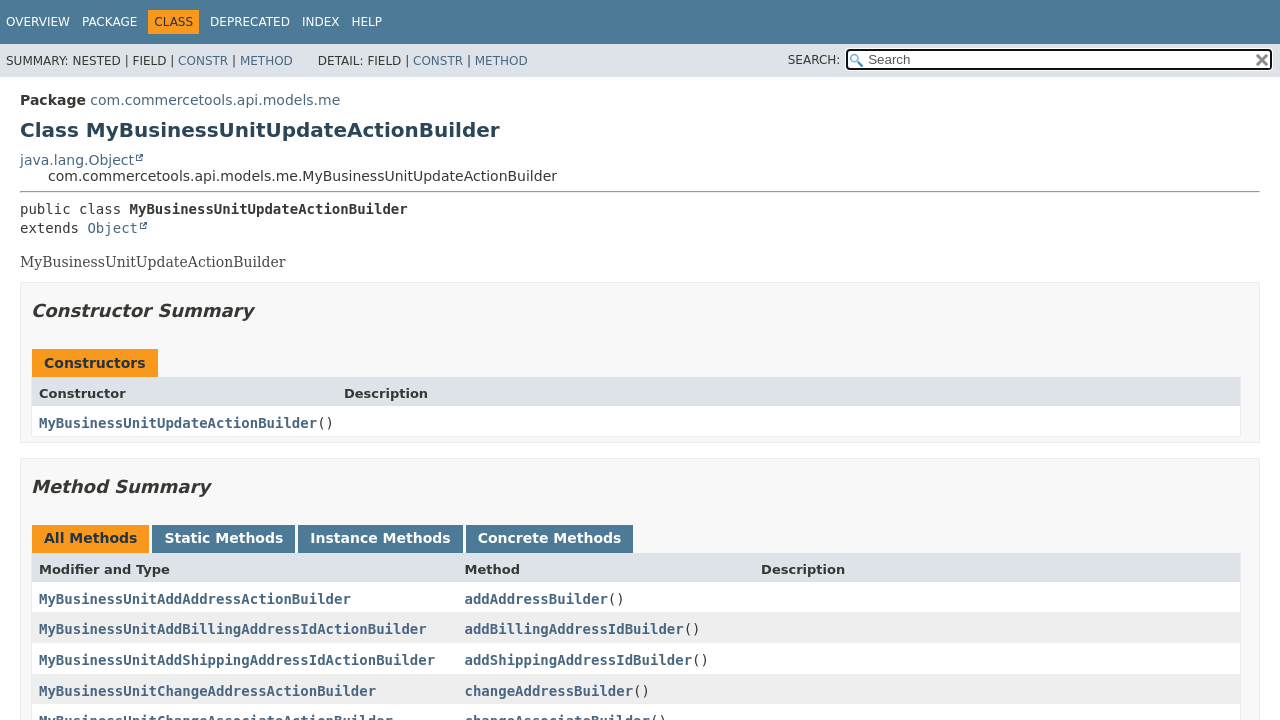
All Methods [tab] (90, 538)
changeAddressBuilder (549, 691)
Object (112, 228)
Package (109, 22)
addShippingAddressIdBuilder (579, 660)
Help (366, 22)
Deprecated (250, 22)
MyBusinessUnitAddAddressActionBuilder (195, 599)
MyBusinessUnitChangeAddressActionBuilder (207, 691)
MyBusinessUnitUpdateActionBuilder (178, 423)
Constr (203, 61)
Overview (38, 22)
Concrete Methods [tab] (550, 538)
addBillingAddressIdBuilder (574, 629)
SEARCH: (814, 60)
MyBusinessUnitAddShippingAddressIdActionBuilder (237, 660)
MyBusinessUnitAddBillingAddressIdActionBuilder (233, 629)
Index (321, 22)
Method (266, 61)
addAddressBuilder (536, 599)
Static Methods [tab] (223, 538)
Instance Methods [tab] (380, 538)
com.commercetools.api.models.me (215, 100)
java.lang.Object (77, 160)
